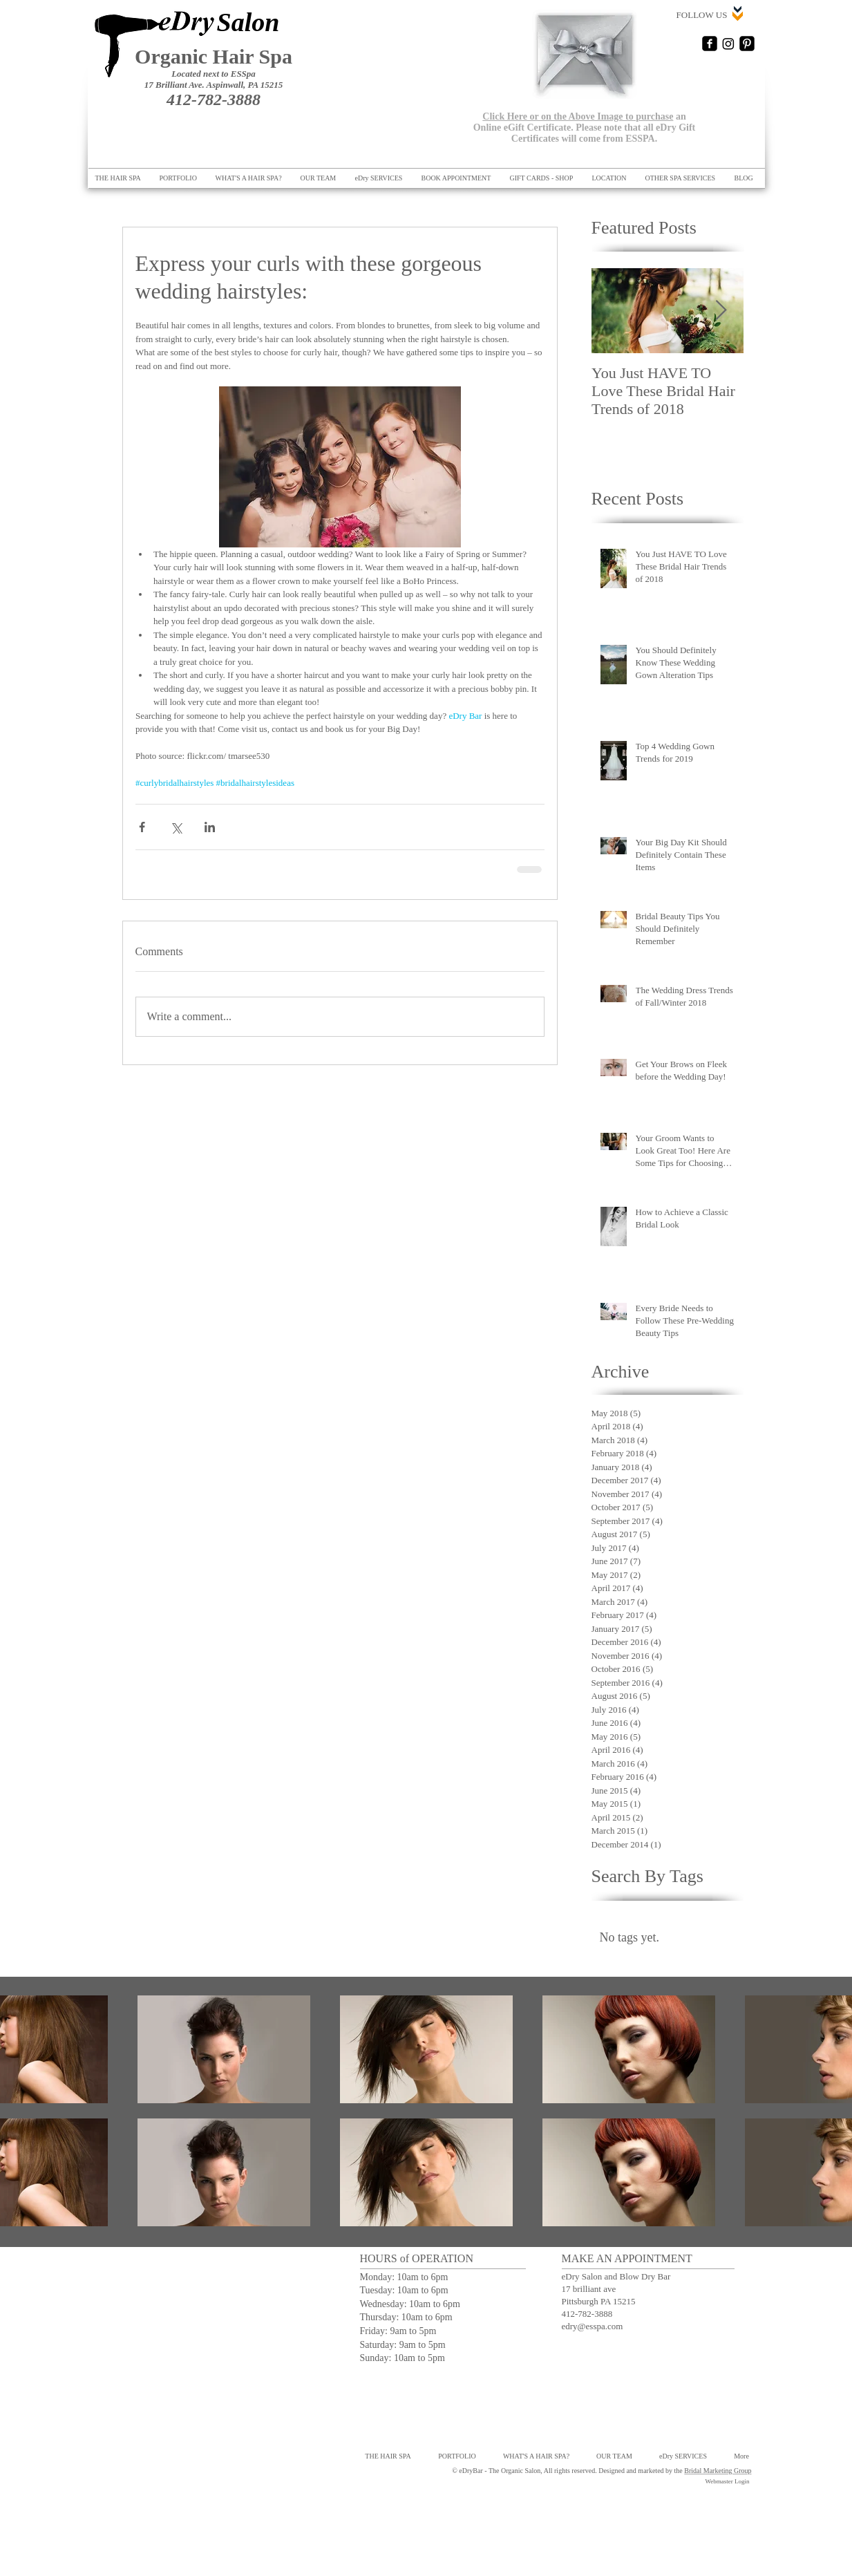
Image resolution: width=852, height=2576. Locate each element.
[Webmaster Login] (727, 2482)
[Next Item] (721, 311)
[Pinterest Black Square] (747, 43)
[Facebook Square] (709, 43)
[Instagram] (728, 43)
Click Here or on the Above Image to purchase (577, 116)
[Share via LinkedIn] (209, 827)
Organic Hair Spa (213, 56)
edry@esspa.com (592, 2326)
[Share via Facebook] (142, 827)
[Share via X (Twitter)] (175, 827)
